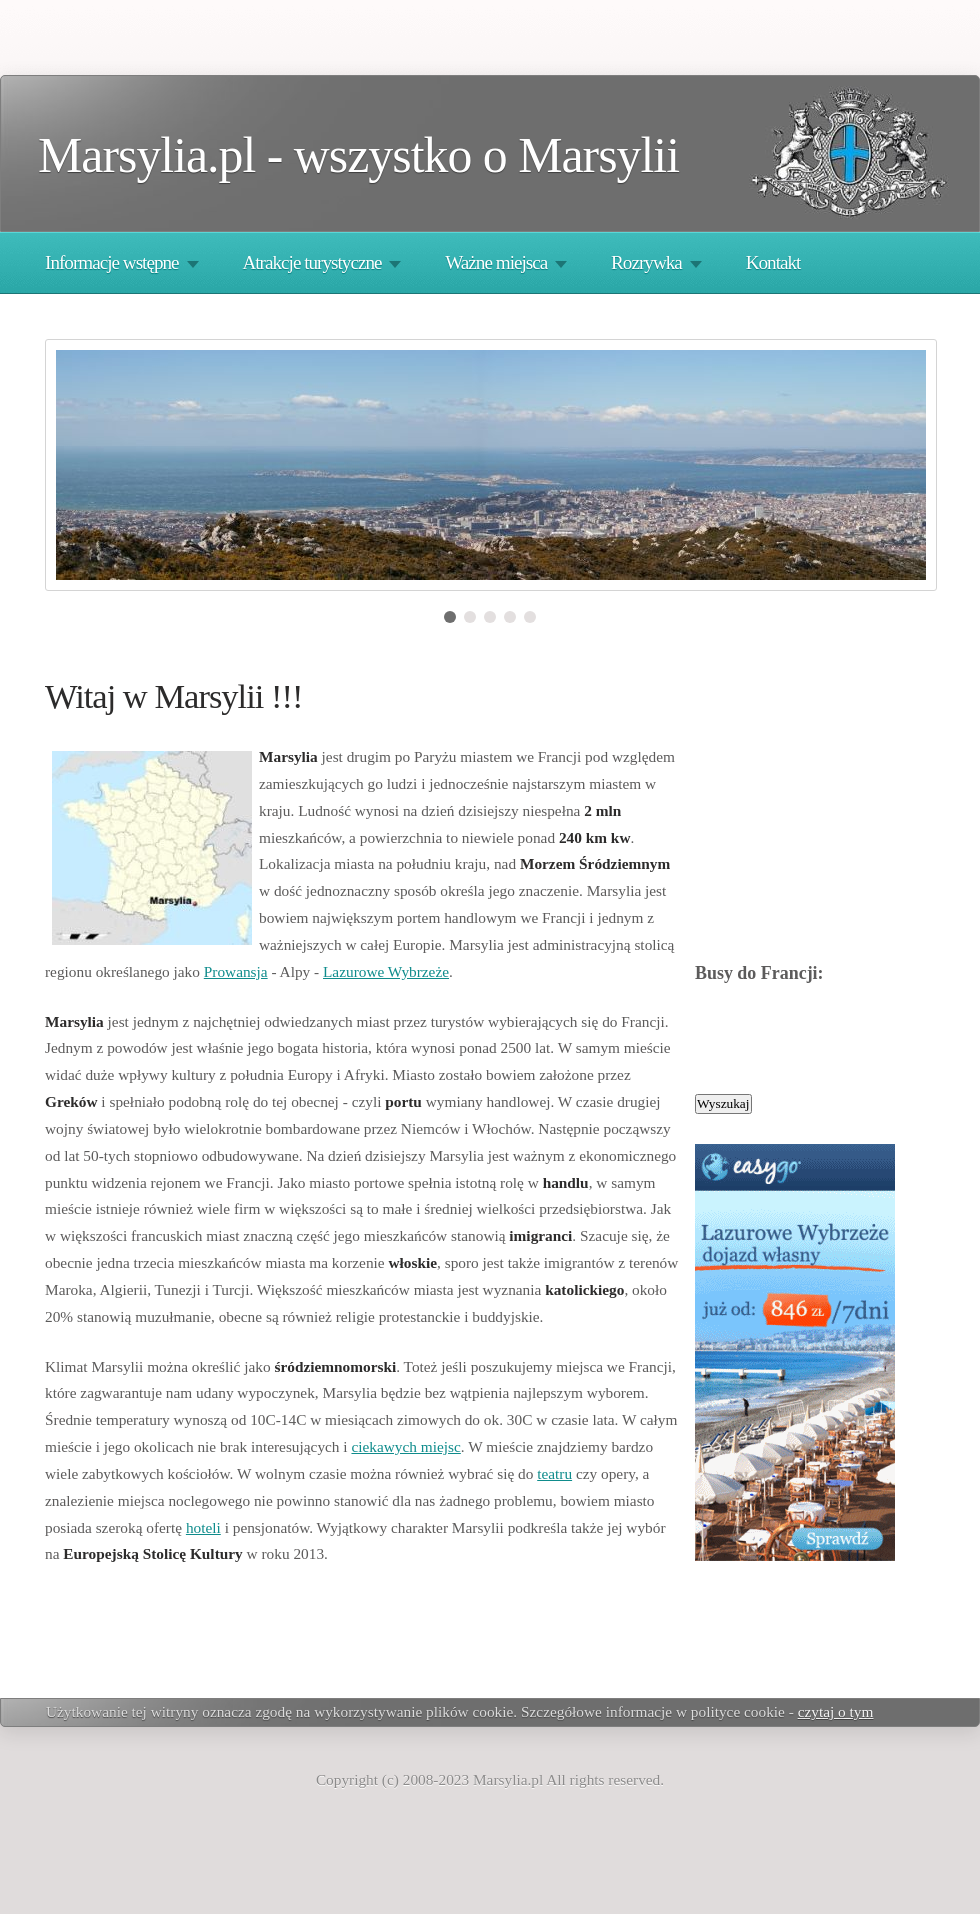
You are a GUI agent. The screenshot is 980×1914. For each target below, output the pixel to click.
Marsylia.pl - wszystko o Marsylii (358, 155)
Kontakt (773, 262)
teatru (554, 1473)
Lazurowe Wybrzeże (386, 971)
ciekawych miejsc (405, 1446)
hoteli (203, 1527)
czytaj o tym (836, 1711)
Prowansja (236, 971)
